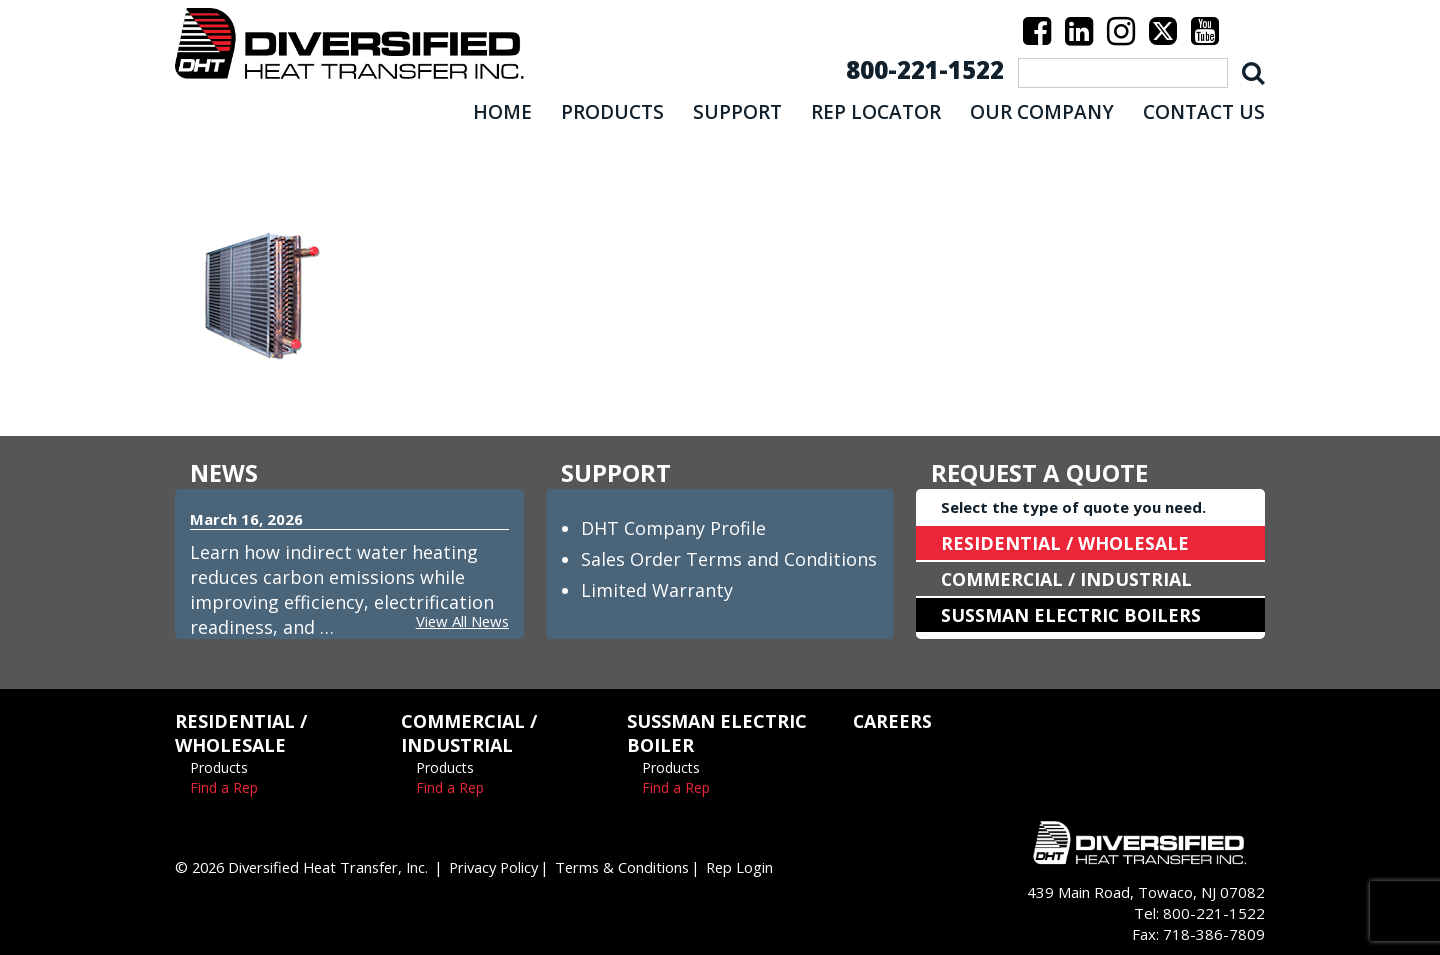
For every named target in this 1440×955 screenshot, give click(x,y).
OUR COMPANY (1042, 112)
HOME (502, 112)
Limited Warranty (657, 590)
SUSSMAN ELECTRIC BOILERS (1072, 615)
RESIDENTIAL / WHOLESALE (1065, 543)
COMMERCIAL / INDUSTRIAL (1067, 579)
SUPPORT (737, 112)
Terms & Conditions (641, 867)
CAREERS (893, 721)
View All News (461, 621)
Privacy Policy (509, 867)
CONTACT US (1204, 112)
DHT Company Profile (673, 528)
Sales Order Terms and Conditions (729, 559)
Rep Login (761, 867)
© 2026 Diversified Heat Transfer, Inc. (308, 867)
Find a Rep (224, 787)
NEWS (224, 472)
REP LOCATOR (876, 112)
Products (219, 767)
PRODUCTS (612, 112)
